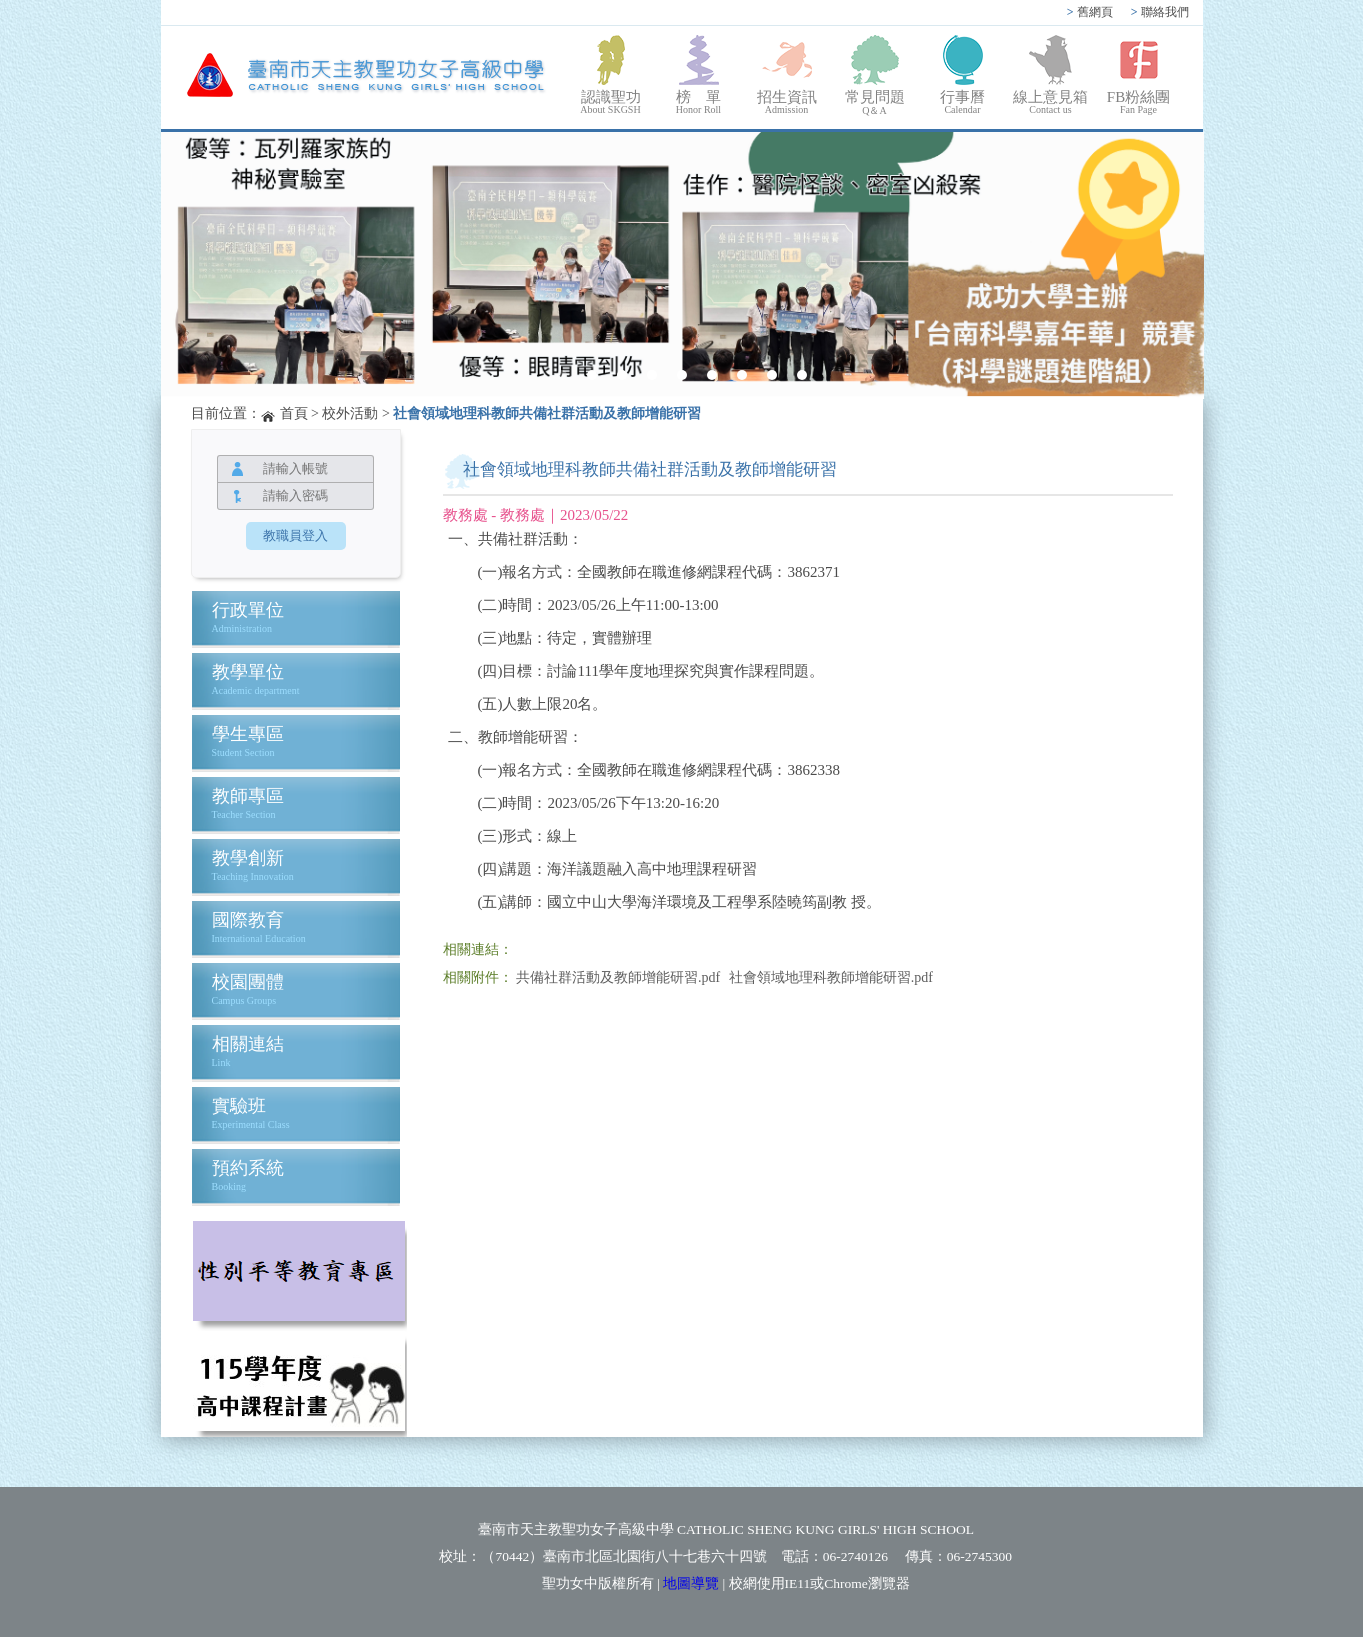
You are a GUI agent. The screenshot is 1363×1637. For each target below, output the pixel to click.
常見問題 (875, 103)
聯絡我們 (1160, 12)
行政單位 (248, 610)
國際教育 (248, 920)
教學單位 (248, 672)
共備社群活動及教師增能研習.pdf (618, 977)
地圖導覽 (691, 1583)
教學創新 (248, 858)
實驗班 (239, 1106)
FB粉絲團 (1139, 102)
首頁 (294, 413)
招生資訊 (787, 102)
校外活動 (350, 413)
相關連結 (248, 1044)
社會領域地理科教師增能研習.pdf (831, 977)
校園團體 (248, 982)
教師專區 (248, 796)
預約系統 (248, 1168)
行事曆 (963, 102)
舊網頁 (1090, 12)
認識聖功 (611, 102)
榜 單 (699, 102)
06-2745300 (979, 1556)
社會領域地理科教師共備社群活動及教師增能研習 (547, 413)
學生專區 (248, 734)
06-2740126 (855, 1556)
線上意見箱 (1051, 102)
